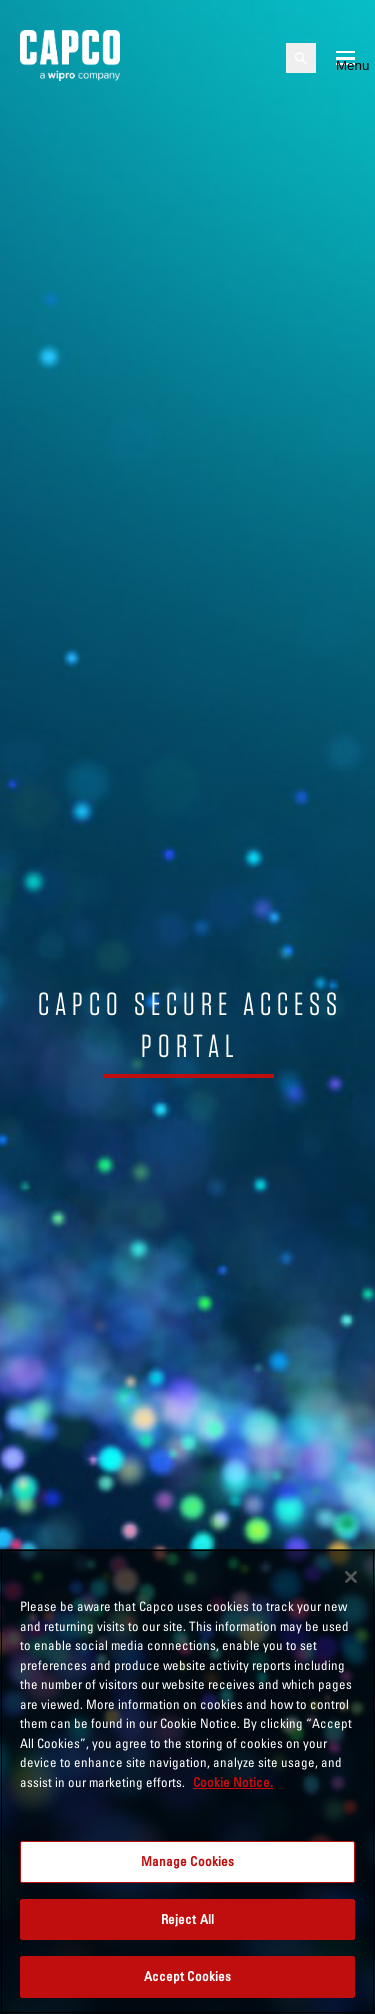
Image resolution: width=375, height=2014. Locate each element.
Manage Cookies (188, 1861)
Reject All (187, 1919)
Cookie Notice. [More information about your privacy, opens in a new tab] (233, 1782)
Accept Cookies (188, 1976)
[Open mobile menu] (345, 58)
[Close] (351, 1577)
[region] (187, 1781)
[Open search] (301, 58)
